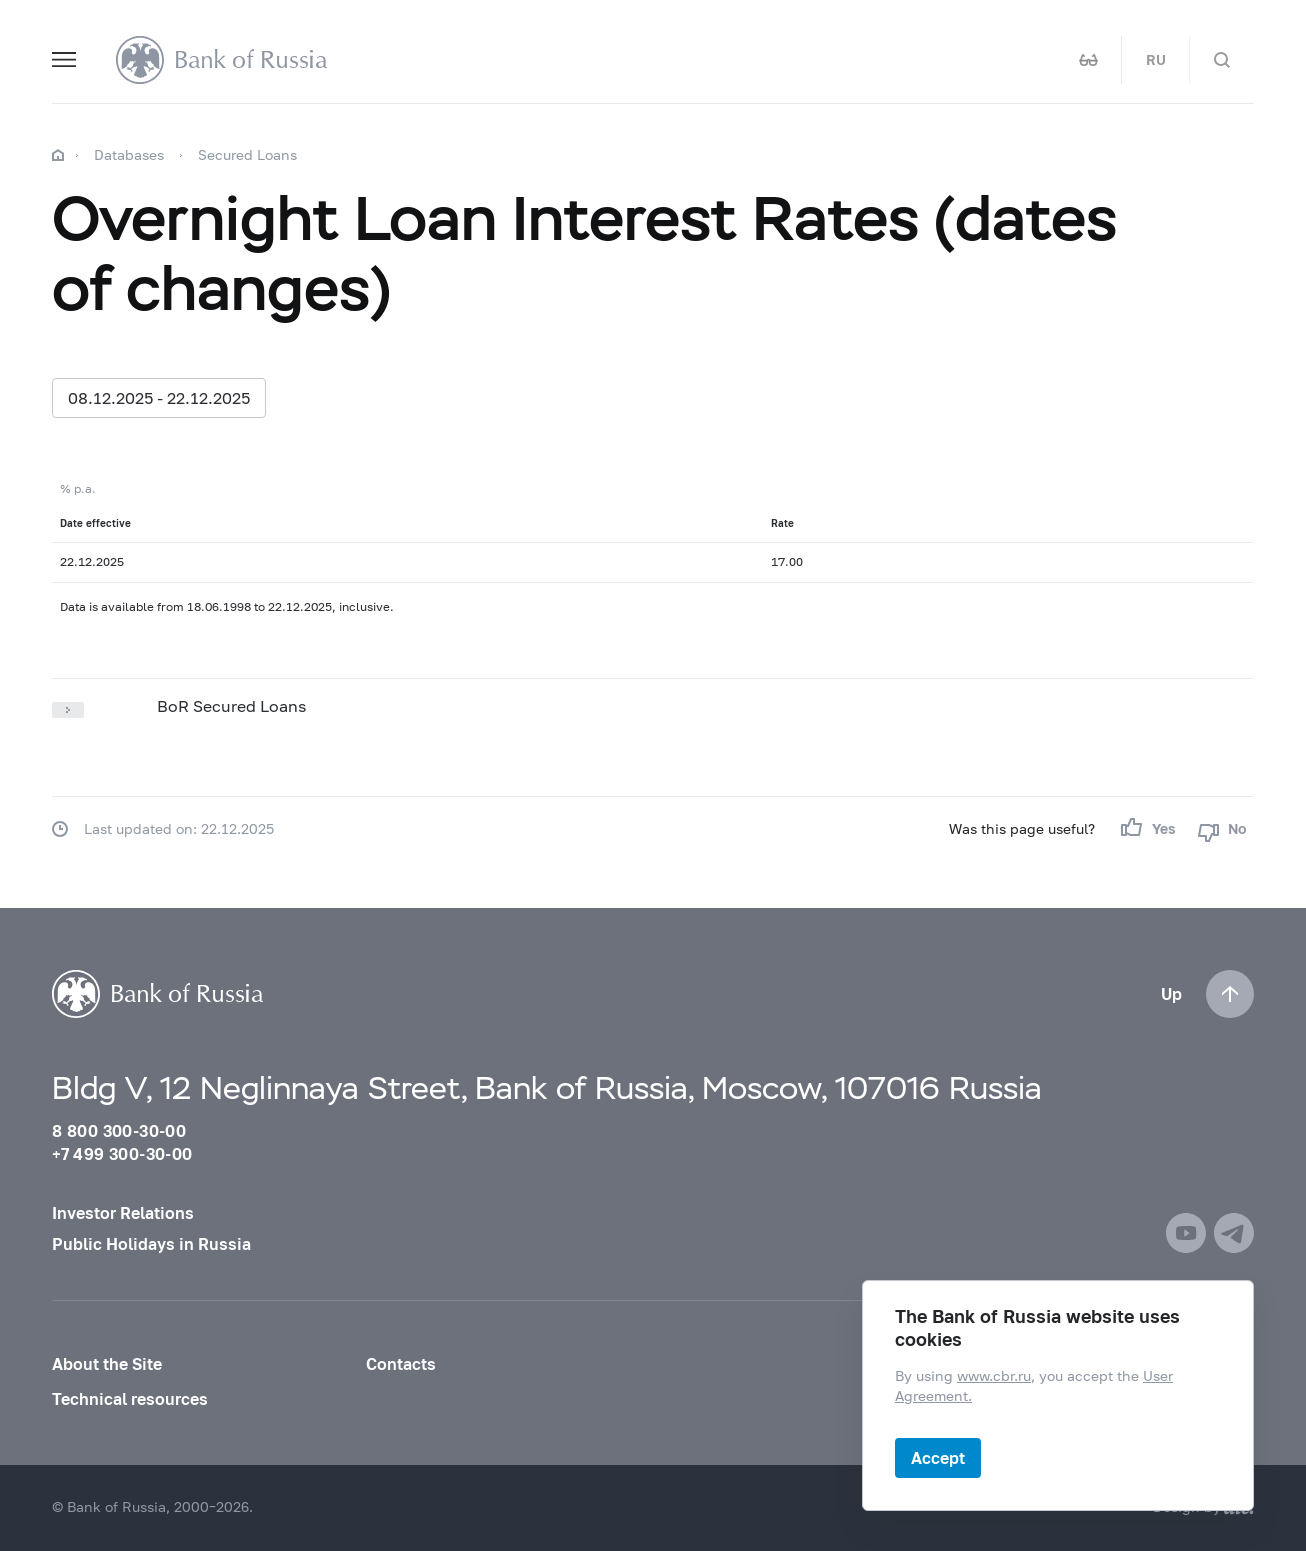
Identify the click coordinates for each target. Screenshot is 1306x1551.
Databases (129, 154)
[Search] (1222, 60)
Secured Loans (247, 154)
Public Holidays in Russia (151, 1244)
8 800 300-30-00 (119, 1131)
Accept (938, 1457)
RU (1156, 60)
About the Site (107, 1364)
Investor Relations (123, 1213)
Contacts (401, 1364)
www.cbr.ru (994, 1377)
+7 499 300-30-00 (122, 1154)
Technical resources (130, 1399)
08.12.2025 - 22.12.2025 (159, 397)
